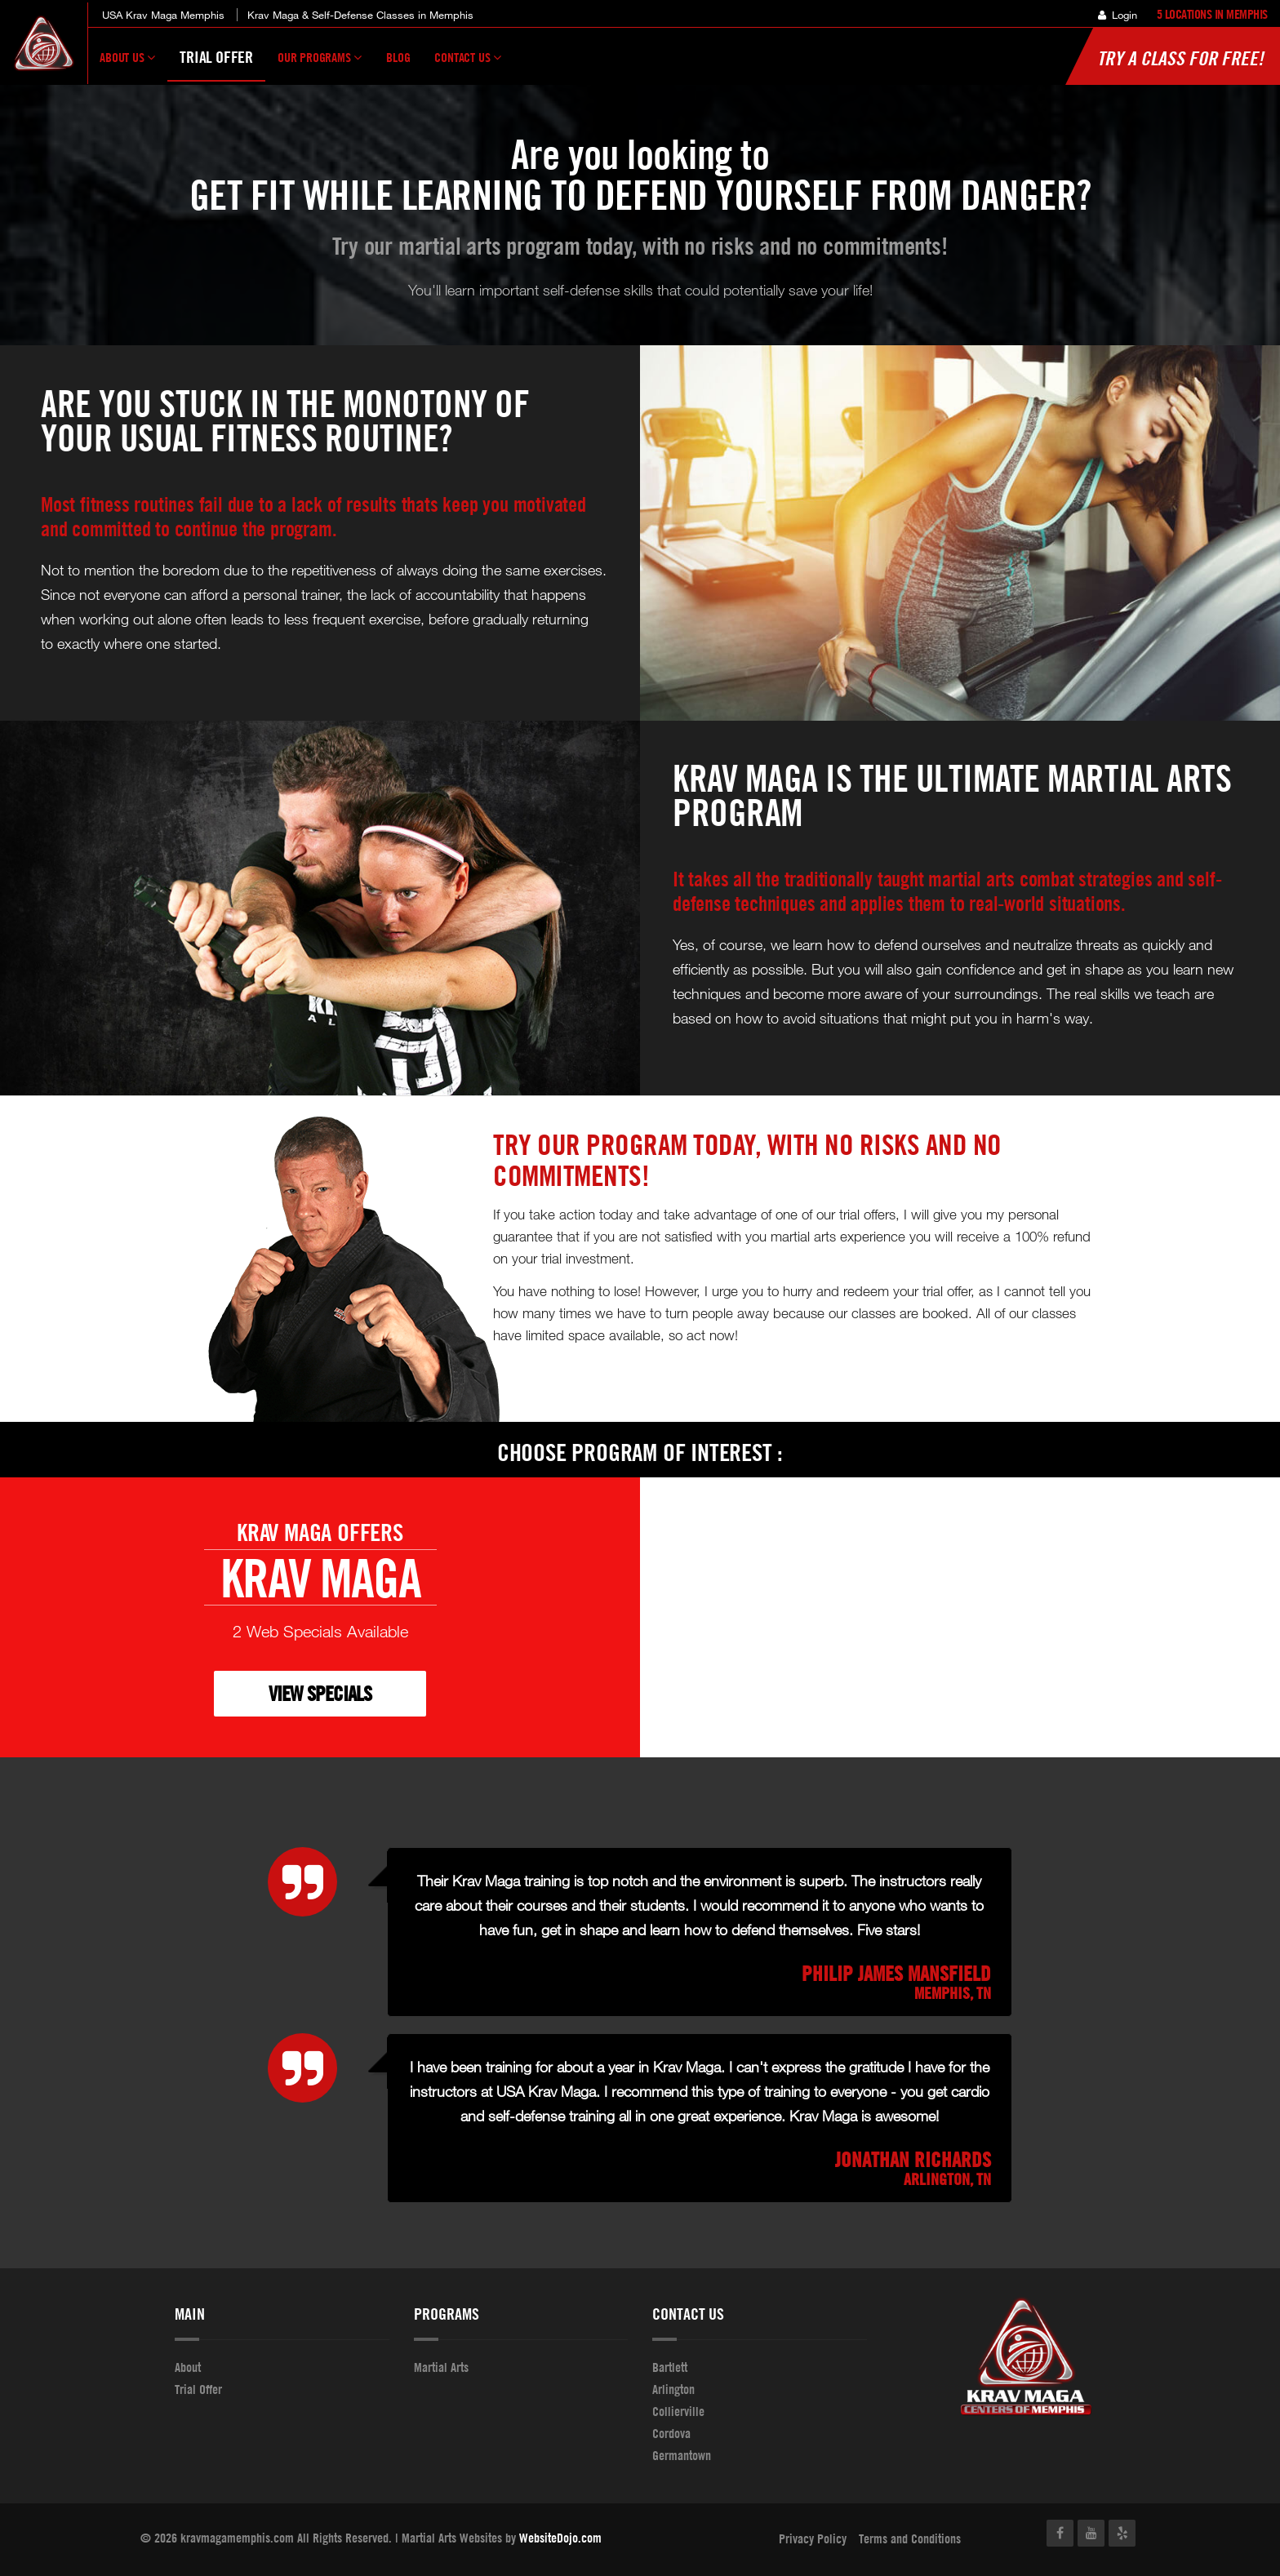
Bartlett (669, 2367)
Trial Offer (216, 57)
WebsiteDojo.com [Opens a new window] (560, 2537)
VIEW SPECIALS (320, 1693)
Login (1117, 14)
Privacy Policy (813, 2538)
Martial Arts (441, 2367)
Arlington (673, 2389)
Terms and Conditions (910, 2538)
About (188, 2367)
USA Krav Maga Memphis (163, 14)
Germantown (681, 2455)
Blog (398, 57)
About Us (127, 64)
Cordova (671, 2433)
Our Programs (320, 64)
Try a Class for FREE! (1180, 58)
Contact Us (467, 64)
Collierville (678, 2411)
